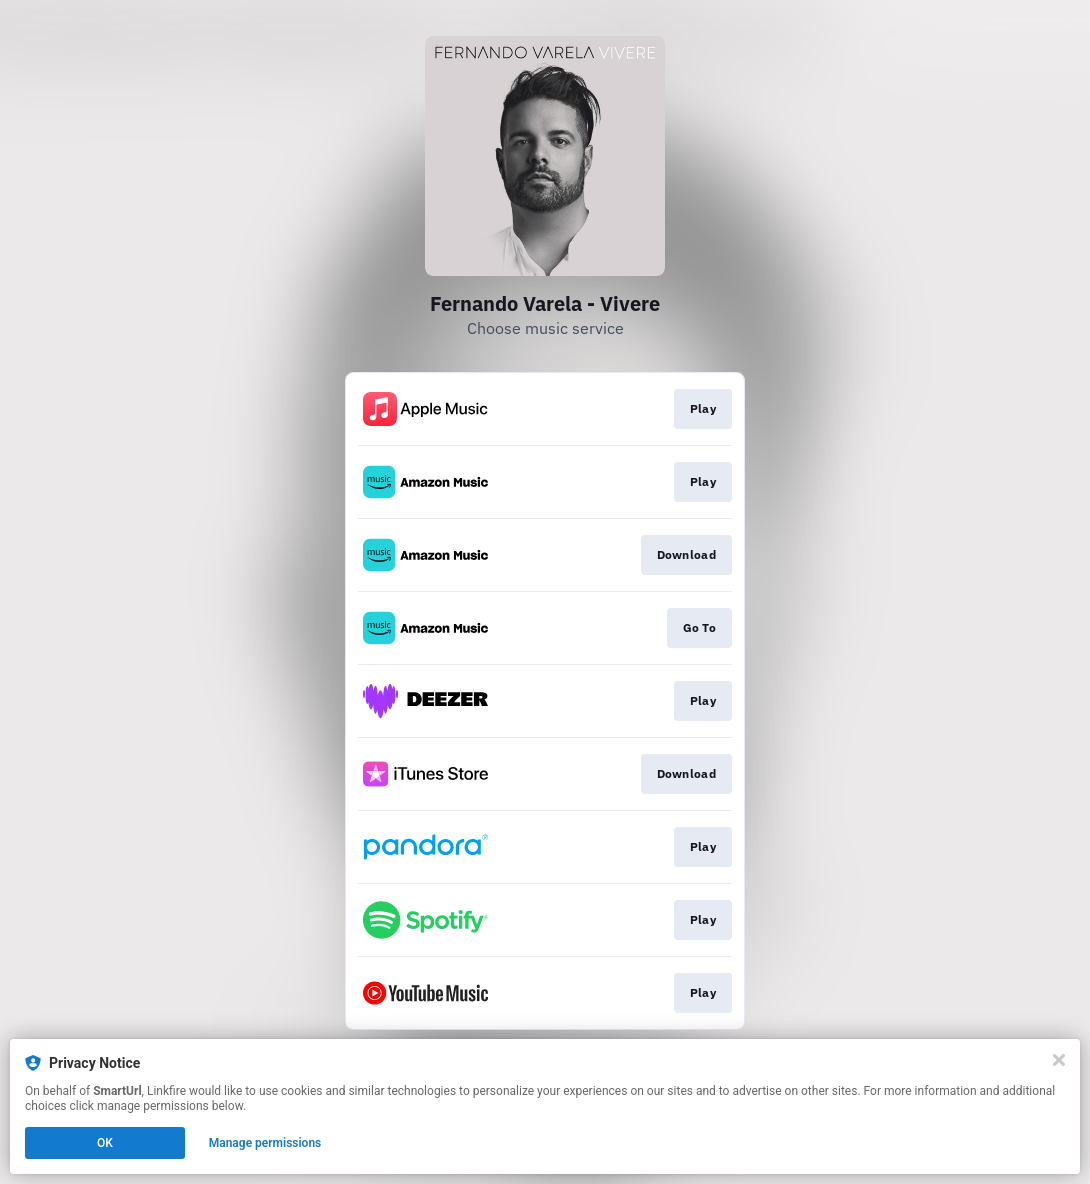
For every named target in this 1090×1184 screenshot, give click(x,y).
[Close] (1059, 1060)
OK (105, 1143)
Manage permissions (265, 1143)
